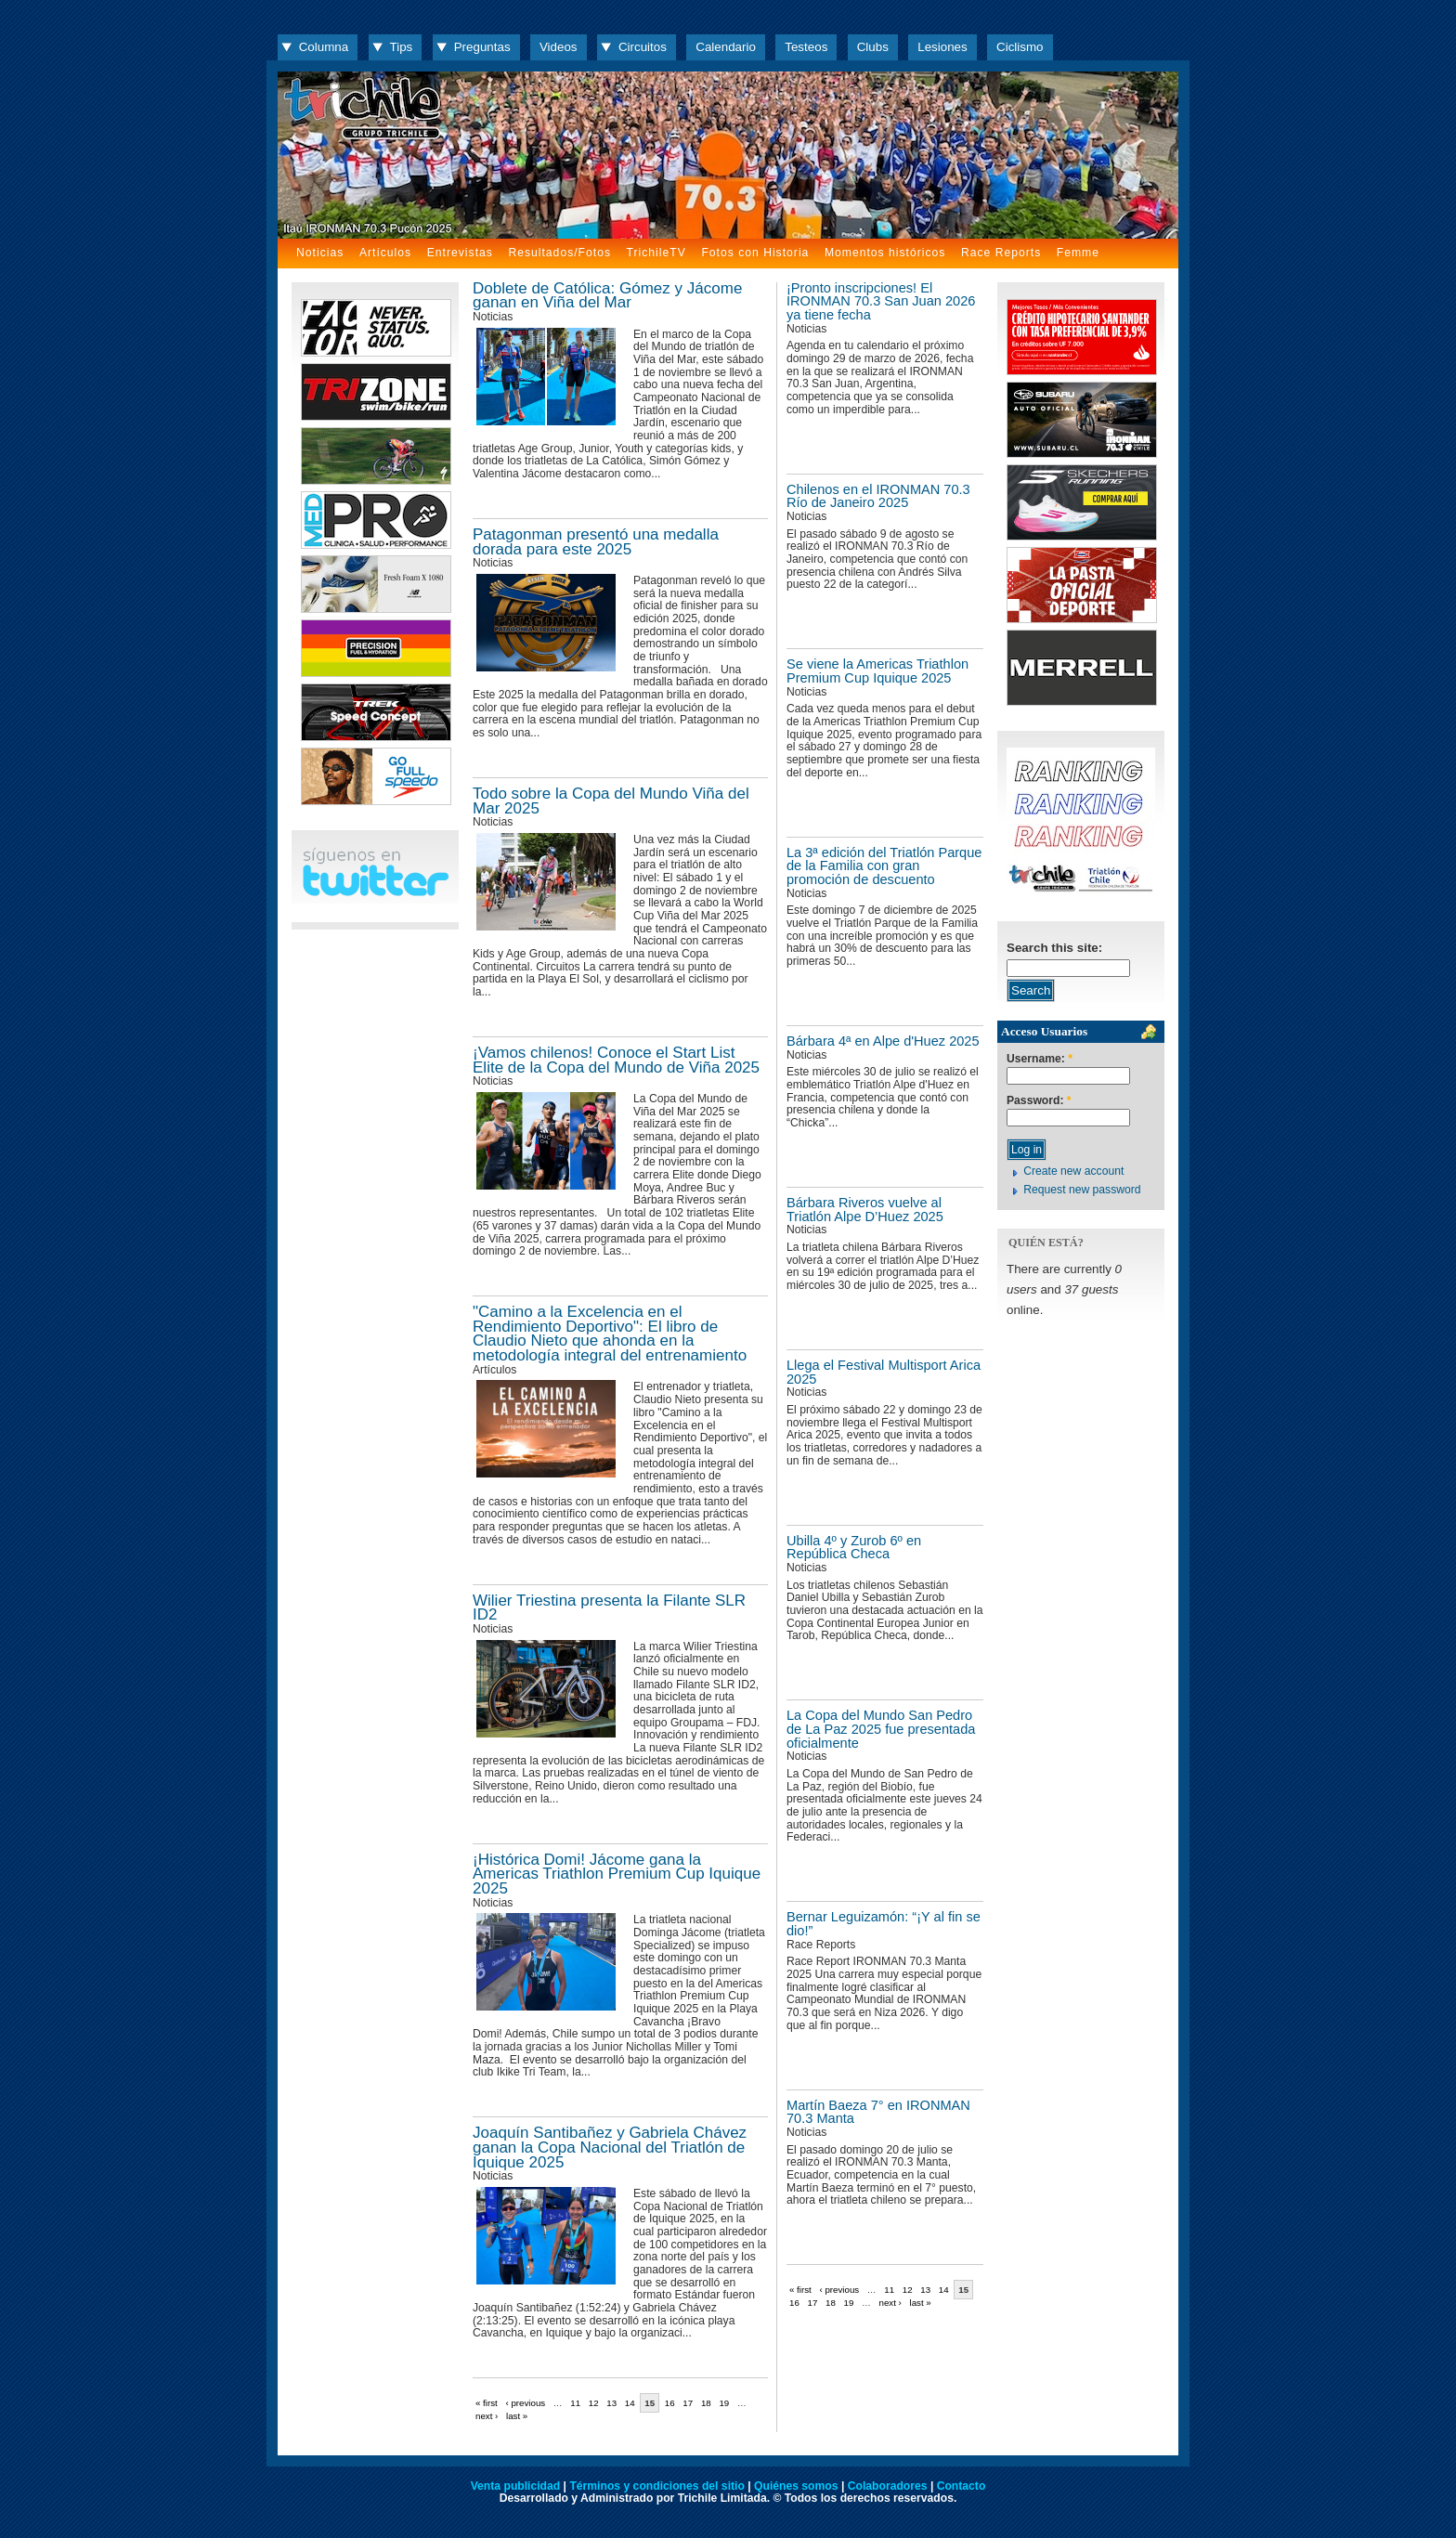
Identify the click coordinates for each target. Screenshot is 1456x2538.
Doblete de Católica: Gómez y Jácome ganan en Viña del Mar (607, 296)
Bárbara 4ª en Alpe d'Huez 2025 (883, 1041)
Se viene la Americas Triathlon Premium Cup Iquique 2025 (877, 671)
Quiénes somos (796, 2485)
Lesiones (942, 47)
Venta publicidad (516, 2485)
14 (944, 2289)
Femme (1078, 252)
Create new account (1073, 1171)
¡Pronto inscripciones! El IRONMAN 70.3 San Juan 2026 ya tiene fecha (880, 301)
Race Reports (1001, 252)
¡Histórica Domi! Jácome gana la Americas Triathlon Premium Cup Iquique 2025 (616, 1874)
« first (800, 2289)
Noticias (320, 252)
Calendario (726, 47)
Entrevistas (460, 252)
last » (920, 2302)
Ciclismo (1019, 47)
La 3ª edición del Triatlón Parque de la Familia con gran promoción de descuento (884, 866)
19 (849, 2302)
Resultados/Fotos (559, 252)
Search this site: (1054, 948)
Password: (1039, 1101)
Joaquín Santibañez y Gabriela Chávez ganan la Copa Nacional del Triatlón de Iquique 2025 (610, 2147)
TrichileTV (656, 252)
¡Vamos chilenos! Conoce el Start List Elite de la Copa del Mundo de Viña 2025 (616, 1060)
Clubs (873, 47)
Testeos (806, 47)
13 (925, 2289)
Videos (559, 47)
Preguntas (482, 47)
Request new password (1081, 1189)
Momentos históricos (885, 252)
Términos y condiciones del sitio (656, 2485)
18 (831, 2302)
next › (889, 2302)
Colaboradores (888, 2485)
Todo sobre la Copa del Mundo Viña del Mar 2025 (611, 801)
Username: (1039, 1059)
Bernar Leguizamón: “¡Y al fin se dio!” (883, 1923)
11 (889, 2289)
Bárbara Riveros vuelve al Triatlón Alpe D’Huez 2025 (864, 1209)
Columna (323, 47)
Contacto (961, 2485)
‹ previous (839, 2289)
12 (908, 2289)
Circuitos (642, 47)
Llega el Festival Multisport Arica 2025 (883, 1372)
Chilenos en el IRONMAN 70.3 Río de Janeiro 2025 (878, 496)
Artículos (385, 252)
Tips (401, 47)
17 (813, 2302)
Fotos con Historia (755, 252)
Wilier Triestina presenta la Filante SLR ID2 (609, 1608)
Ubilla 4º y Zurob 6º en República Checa (853, 1547)
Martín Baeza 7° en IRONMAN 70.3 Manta (878, 2112)
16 (794, 2302)
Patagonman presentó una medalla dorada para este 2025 (596, 542)
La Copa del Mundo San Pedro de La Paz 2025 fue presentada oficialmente (880, 1729)
